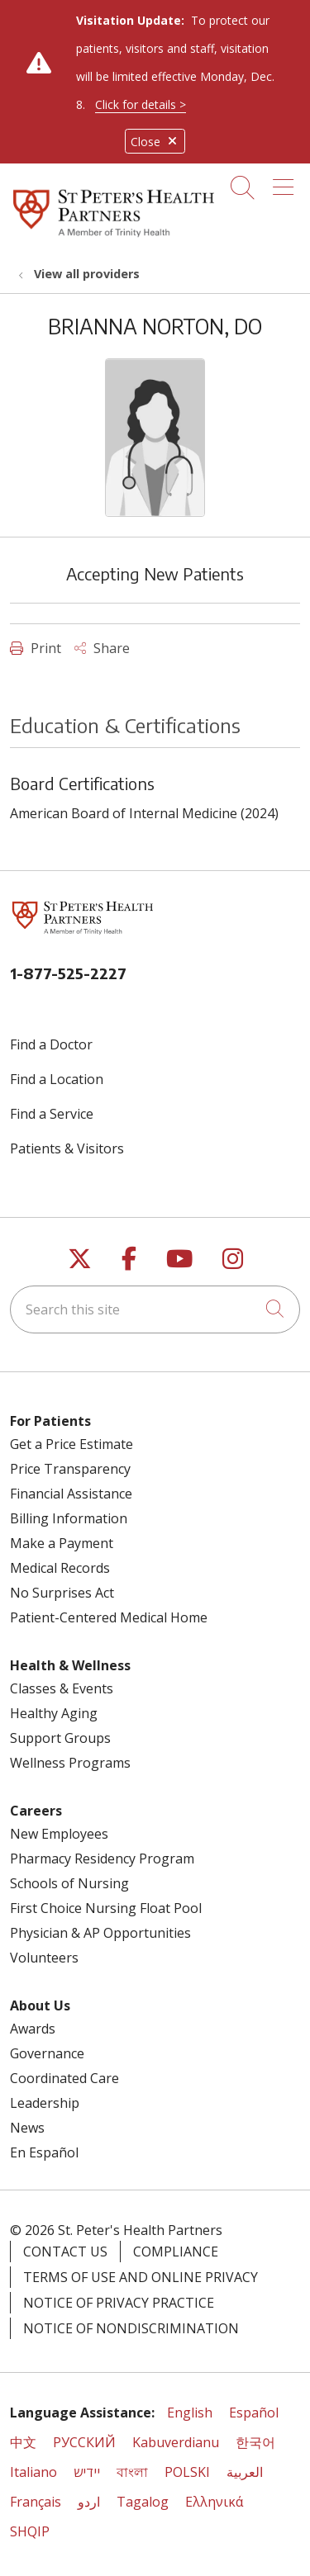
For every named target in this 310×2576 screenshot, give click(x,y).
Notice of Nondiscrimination (131, 2328)
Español (254, 2412)
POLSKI (187, 2472)
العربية (245, 2472)
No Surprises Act (62, 1593)
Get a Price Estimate (71, 1444)
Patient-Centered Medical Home (108, 1617)
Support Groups (60, 1738)
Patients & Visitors (67, 1148)
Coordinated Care (64, 2078)
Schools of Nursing (69, 1883)
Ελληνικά (214, 2502)
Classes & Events (61, 1688)
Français (35, 2502)
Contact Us (65, 2251)
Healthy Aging (54, 1713)
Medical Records (60, 1568)
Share (102, 648)
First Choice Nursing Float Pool (106, 1908)
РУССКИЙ (84, 2442)
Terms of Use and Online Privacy (140, 2277)
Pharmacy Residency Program (102, 1858)
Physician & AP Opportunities (100, 1933)
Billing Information (68, 1518)
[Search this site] (155, 1309)
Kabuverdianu (175, 2442)
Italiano (33, 2472)
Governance (47, 2053)
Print (35, 648)
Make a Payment (61, 1543)
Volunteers (44, 1958)
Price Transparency (70, 1469)
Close (155, 141)
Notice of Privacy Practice (118, 2303)
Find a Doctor (51, 1044)
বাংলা (132, 2472)
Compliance (175, 2251)
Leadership (44, 2103)
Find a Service (51, 1114)
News (27, 2128)
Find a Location (56, 1079)
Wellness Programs (70, 1763)
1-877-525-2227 (68, 973)
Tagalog (143, 2502)
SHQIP (30, 2531)
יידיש (87, 2472)
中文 (23, 2442)
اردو (89, 2502)
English (189, 2412)
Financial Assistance (71, 1494)
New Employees (59, 1834)
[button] (286, 181)
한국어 (255, 2442)
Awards (32, 2029)
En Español (44, 2152)
